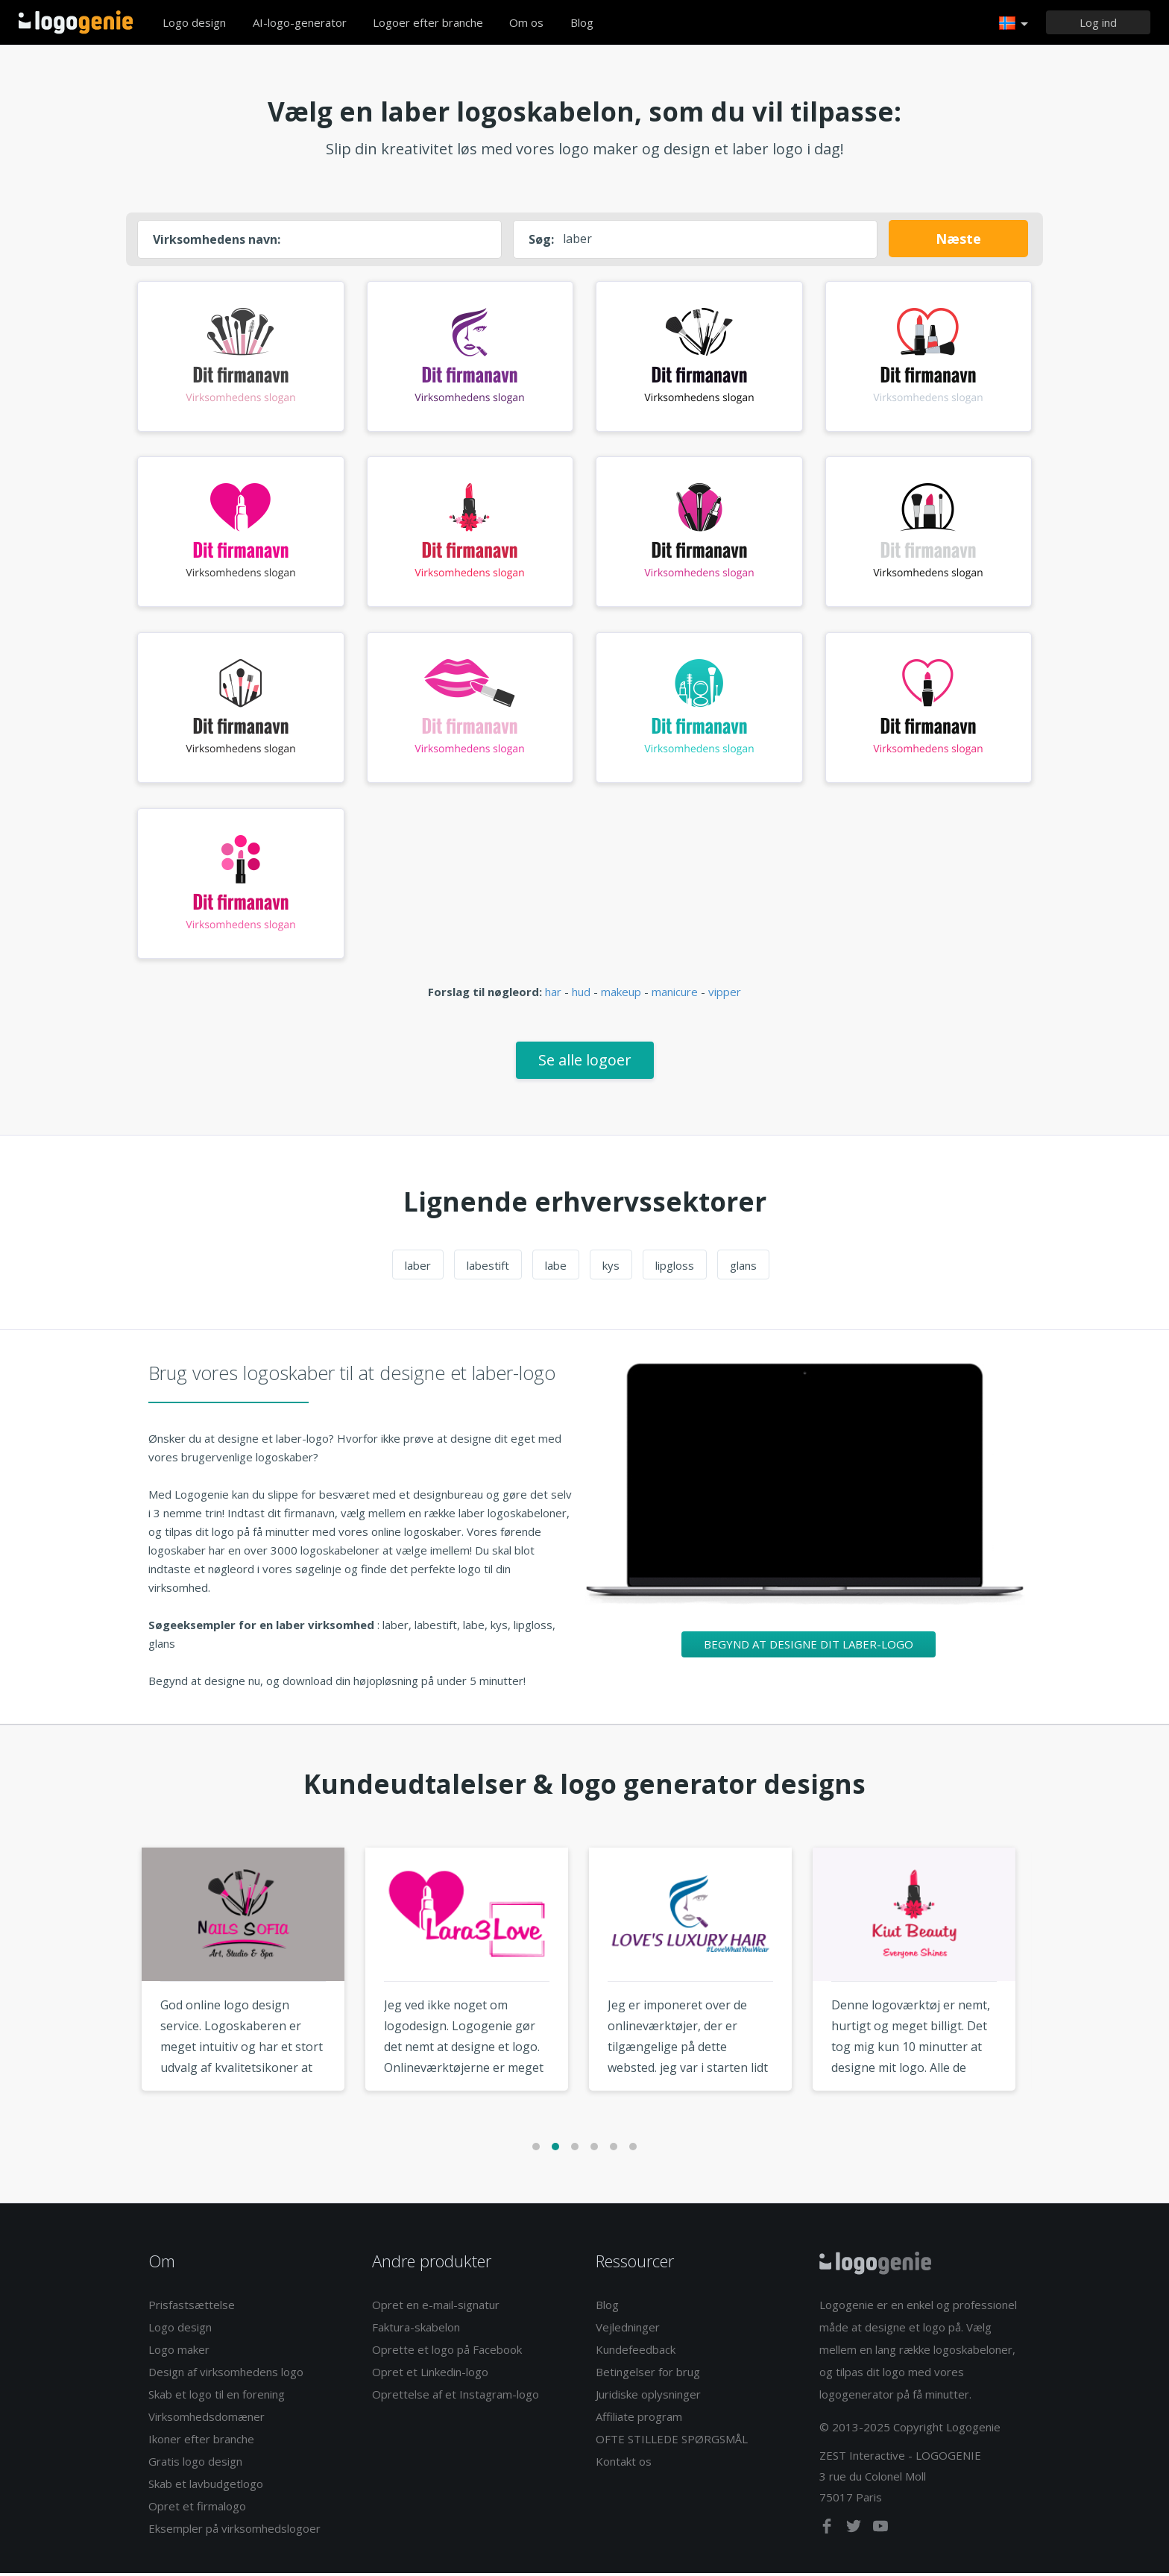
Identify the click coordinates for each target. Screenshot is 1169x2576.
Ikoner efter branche (201, 2441)
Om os (526, 22)
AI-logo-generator (300, 22)
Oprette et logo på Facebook (447, 2352)
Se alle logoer (584, 1063)
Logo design (194, 22)
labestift (488, 1268)
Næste (958, 239)
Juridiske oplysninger (648, 2397)
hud (581, 995)
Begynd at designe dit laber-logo (808, 1647)
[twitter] (855, 2532)
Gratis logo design (195, 2464)
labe (556, 1268)
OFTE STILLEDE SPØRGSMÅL (672, 2441)
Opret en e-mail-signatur (436, 2307)
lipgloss (674, 1268)
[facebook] (828, 2532)
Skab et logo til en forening (216, 2397)
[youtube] (880, 2532)
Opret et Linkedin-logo (430, 2374)
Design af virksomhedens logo (225, 2374)
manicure (675, 995)
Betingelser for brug (648, 2374)
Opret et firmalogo (197, 2508)
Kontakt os (624, 2464)
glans (743, 1268)
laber (418, 1268)
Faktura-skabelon (416, 2330)
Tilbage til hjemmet (76, 22)
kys (611, 1268)
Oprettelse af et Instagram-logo (455, 2397)
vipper (724, 995)
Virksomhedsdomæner (206, 2419)
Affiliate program (639, 2419)
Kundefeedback (635, 2352)
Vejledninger (628, 2330)
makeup (621, 995)
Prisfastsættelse (191, 2307)
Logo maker (178, 2352)
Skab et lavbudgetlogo (205, 2486)
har (553, 995)
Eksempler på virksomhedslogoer (234, 2531)
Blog (581, 22)
